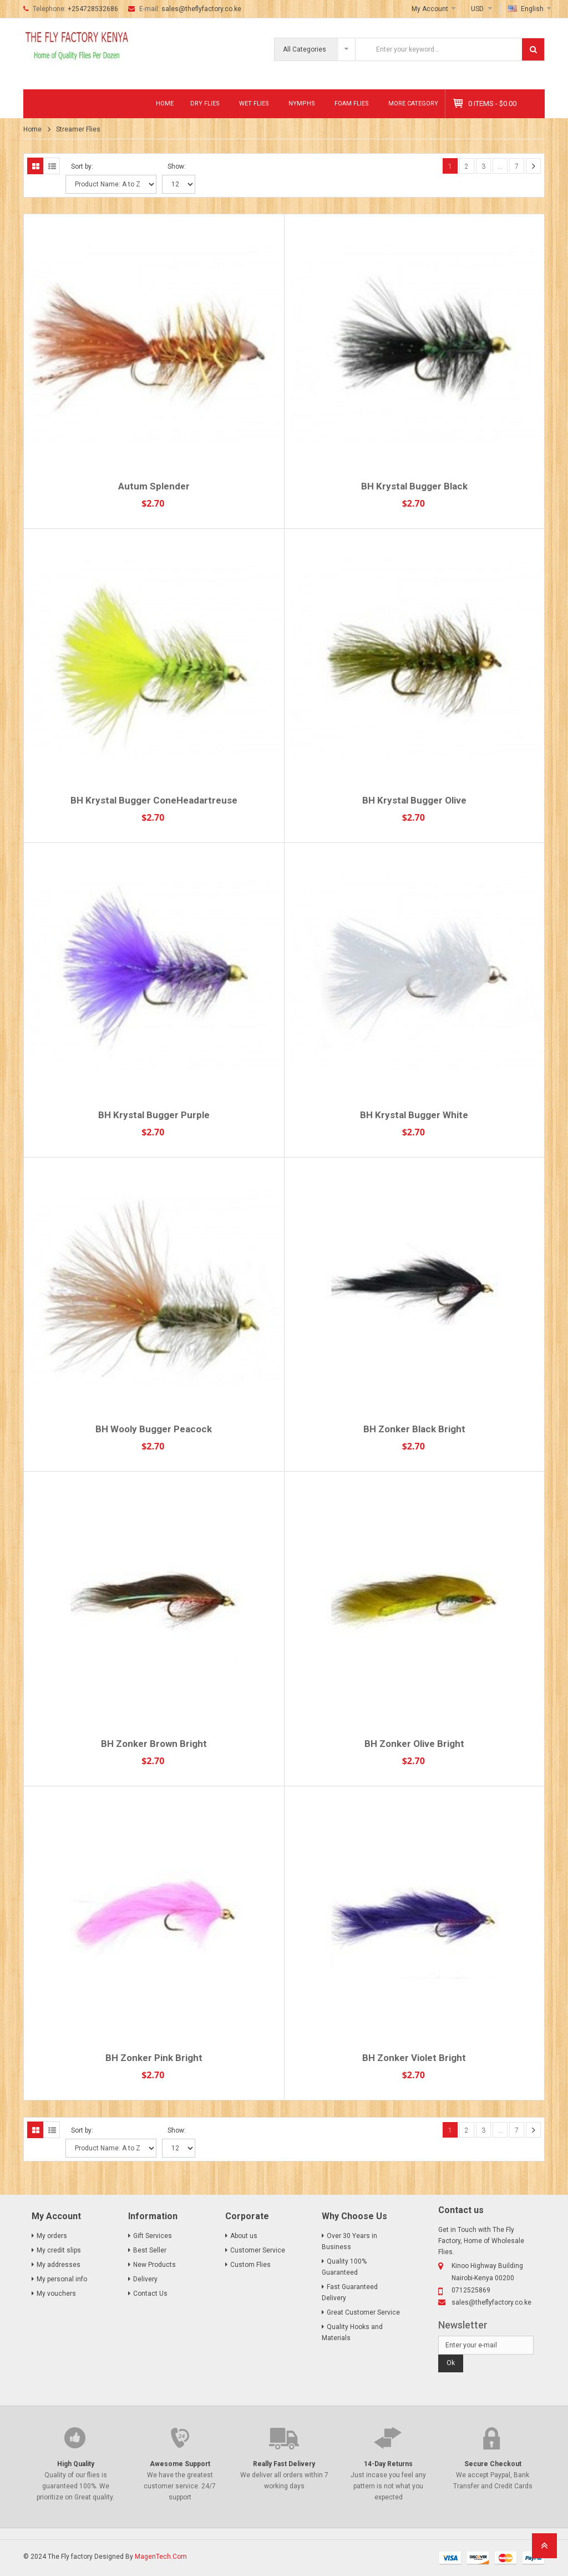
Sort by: (82, 166)
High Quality (75, 2464)
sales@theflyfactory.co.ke (201, 9)
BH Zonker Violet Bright (414, 2057)
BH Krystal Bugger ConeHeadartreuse (153, 800)
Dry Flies (205, 103)
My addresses (58, 2265)
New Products (154, 2265)
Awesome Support (180, 2464)
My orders (52, 2236)
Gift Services (152, 2236)
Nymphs (301, 103)
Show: (177, 166)
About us (243, 2236)
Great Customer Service (363, 2312)
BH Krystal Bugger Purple (154, 1114)
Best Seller (149, 2250)
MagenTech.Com (161, 2556)
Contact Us (150, 2293)
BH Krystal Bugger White (414, 1114)
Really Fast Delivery (284, 2464)
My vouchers (56, 2293)
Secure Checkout (492, 2464)
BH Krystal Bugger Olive (414, 800)
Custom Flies (250, 2265)
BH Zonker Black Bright (414, 1429)
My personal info (62, 2279)
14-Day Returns (388, 2464)
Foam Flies (351, 103)
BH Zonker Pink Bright (153, 2057)
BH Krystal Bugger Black (414, 486)
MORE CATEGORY (413, 103)
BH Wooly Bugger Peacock (153, 1429)
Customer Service (257, 2250)
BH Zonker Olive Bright (414, 1743)
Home (165, 103)
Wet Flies (254, 103)
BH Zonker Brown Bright (154, 1743)
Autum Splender (154, 486)
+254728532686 (93, 9)
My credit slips (59, 2250)
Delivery (145, 2279)
